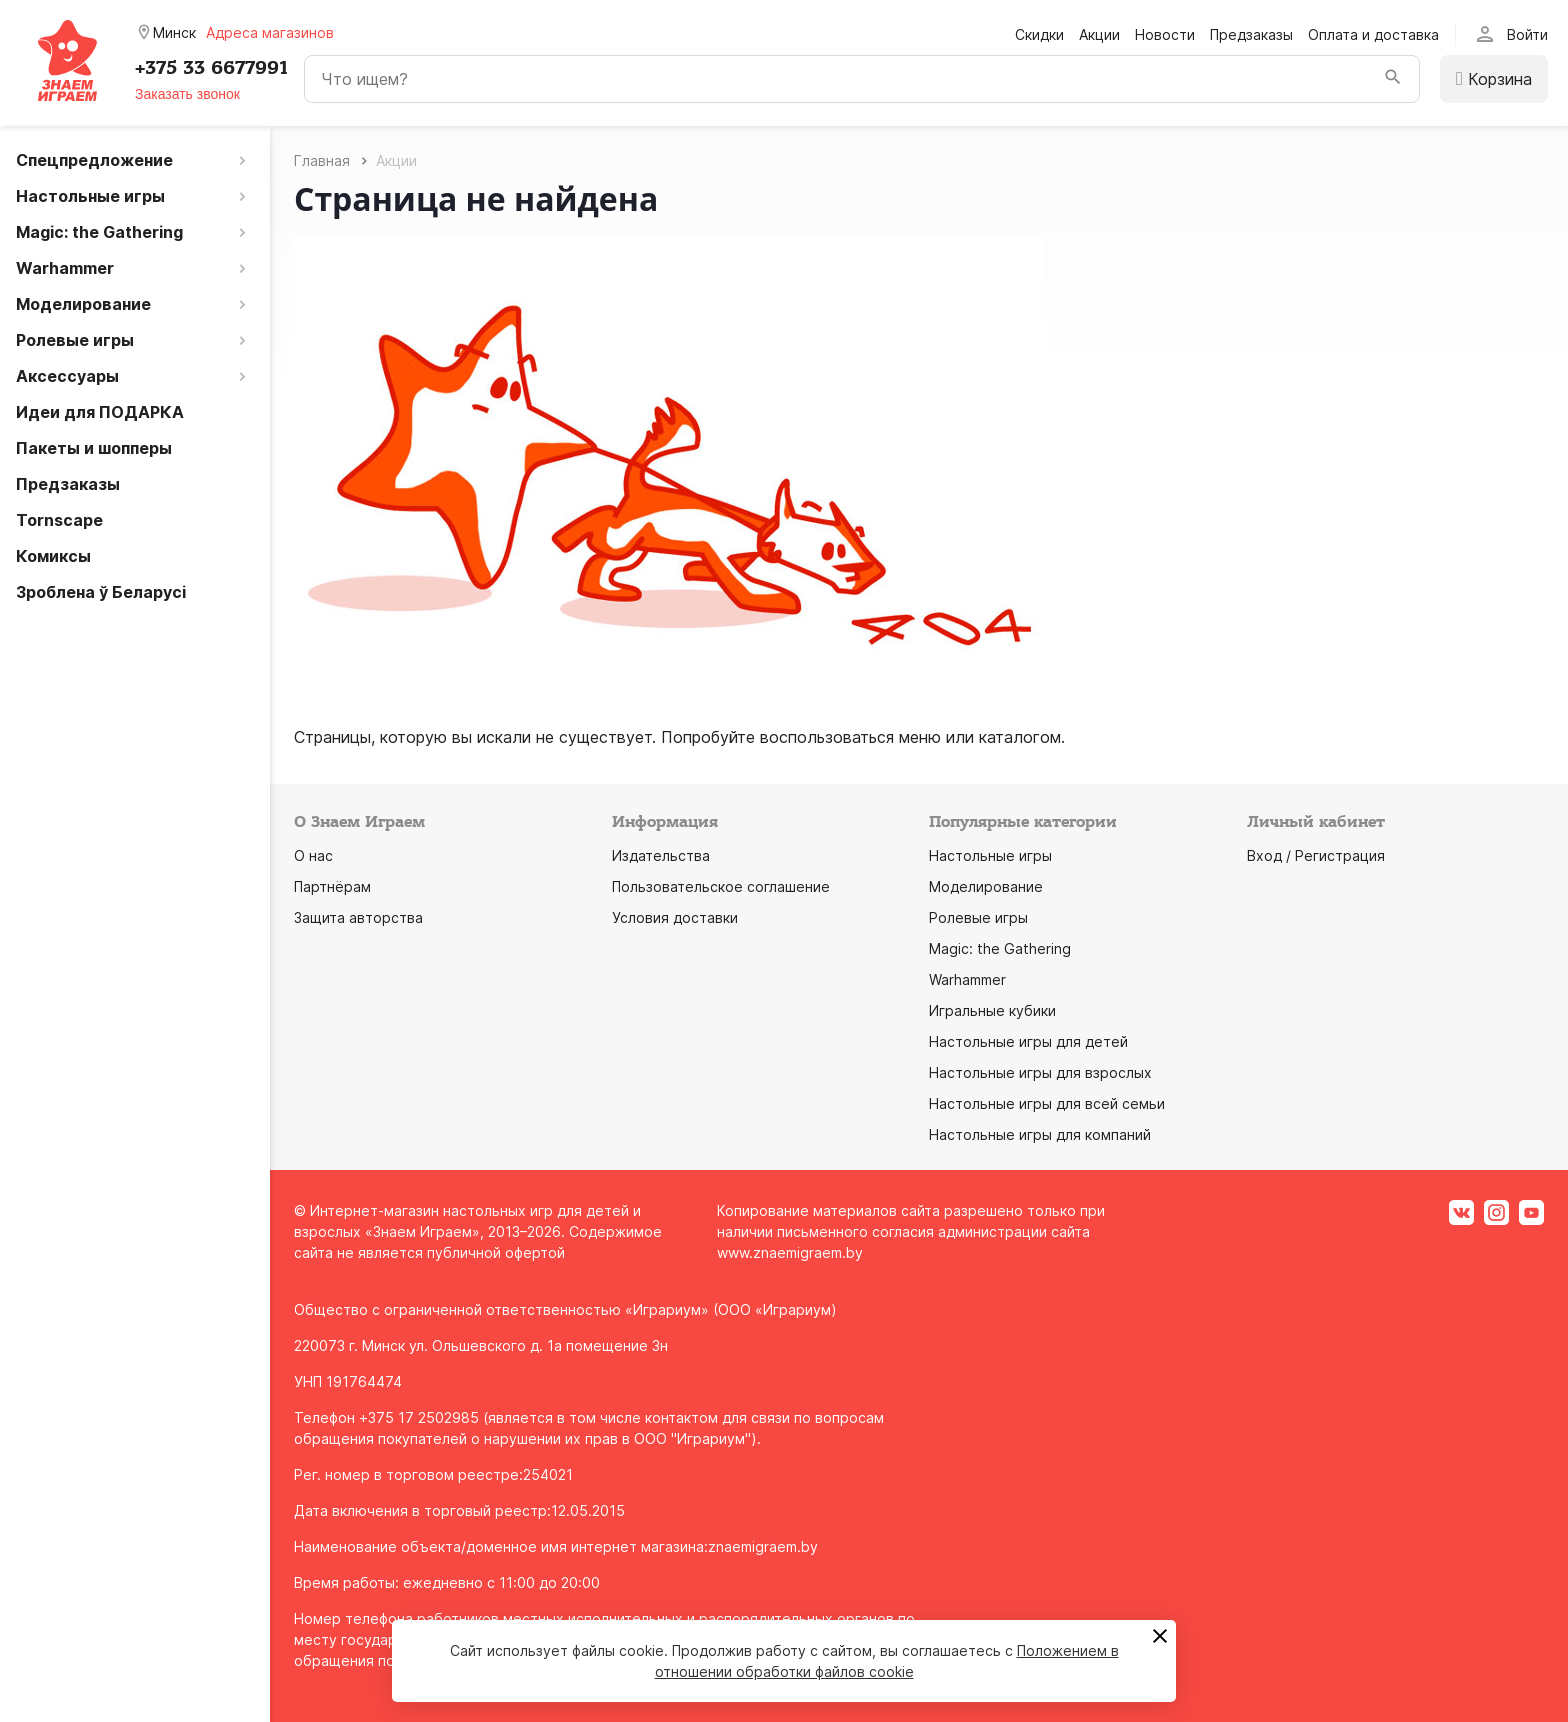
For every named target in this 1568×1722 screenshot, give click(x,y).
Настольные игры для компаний (1040, 1134)
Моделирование (986, 886)
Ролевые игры (978, 917)
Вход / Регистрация (1316, 855)
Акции (1099, 34)
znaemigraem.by (763, 1546)
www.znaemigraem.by (790, 1252)
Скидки (1039, 34)
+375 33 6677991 (211, 68)
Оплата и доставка (1373, 34)
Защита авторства (358, 917)
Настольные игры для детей (1028, 1041)
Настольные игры (990, 855)
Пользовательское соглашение (721, 886)
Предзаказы (1251, 34)
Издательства (661, 855)
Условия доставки (675, 917)
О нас (313, 855)
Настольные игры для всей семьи (1047, 1103)
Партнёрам (332, 886)
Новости (1165, 34)
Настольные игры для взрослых (1040, 1072)
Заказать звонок (187, 94)
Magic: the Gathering (1000, 948)
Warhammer (967, 979)
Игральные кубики (992, 1010)
